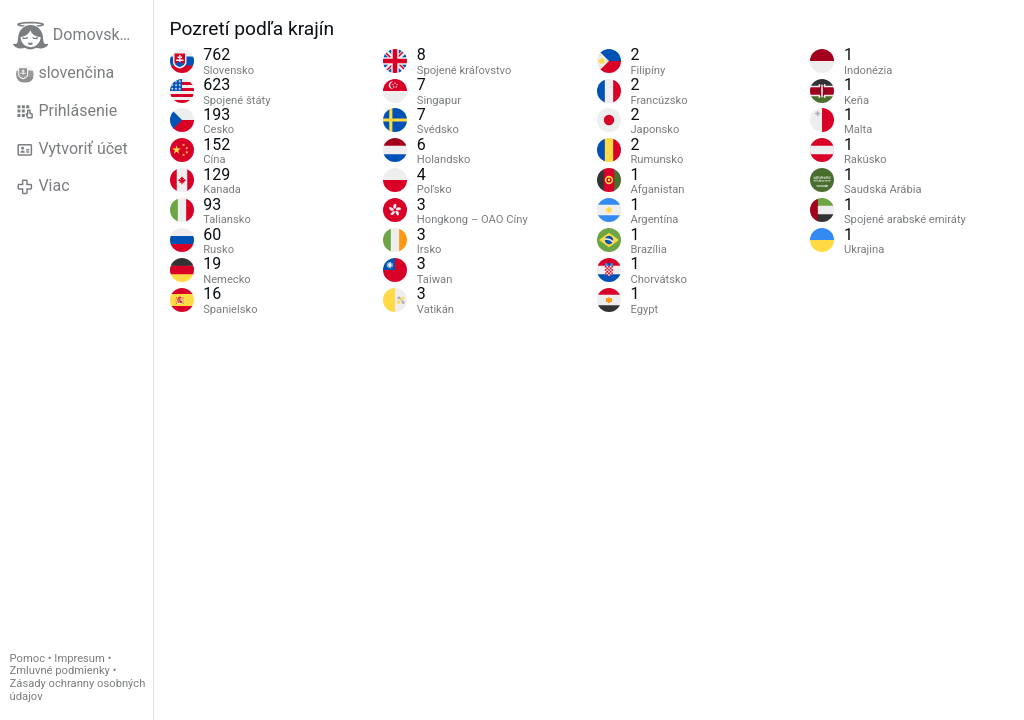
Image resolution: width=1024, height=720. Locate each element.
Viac (43, 186)
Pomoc (27, 658)
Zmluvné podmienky (60, 670)
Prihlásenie (66, 111)
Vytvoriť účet (72, 149)
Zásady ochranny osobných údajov (78, 690)
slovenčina (65, 73)
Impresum (79, 658)
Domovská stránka (83, 35)
